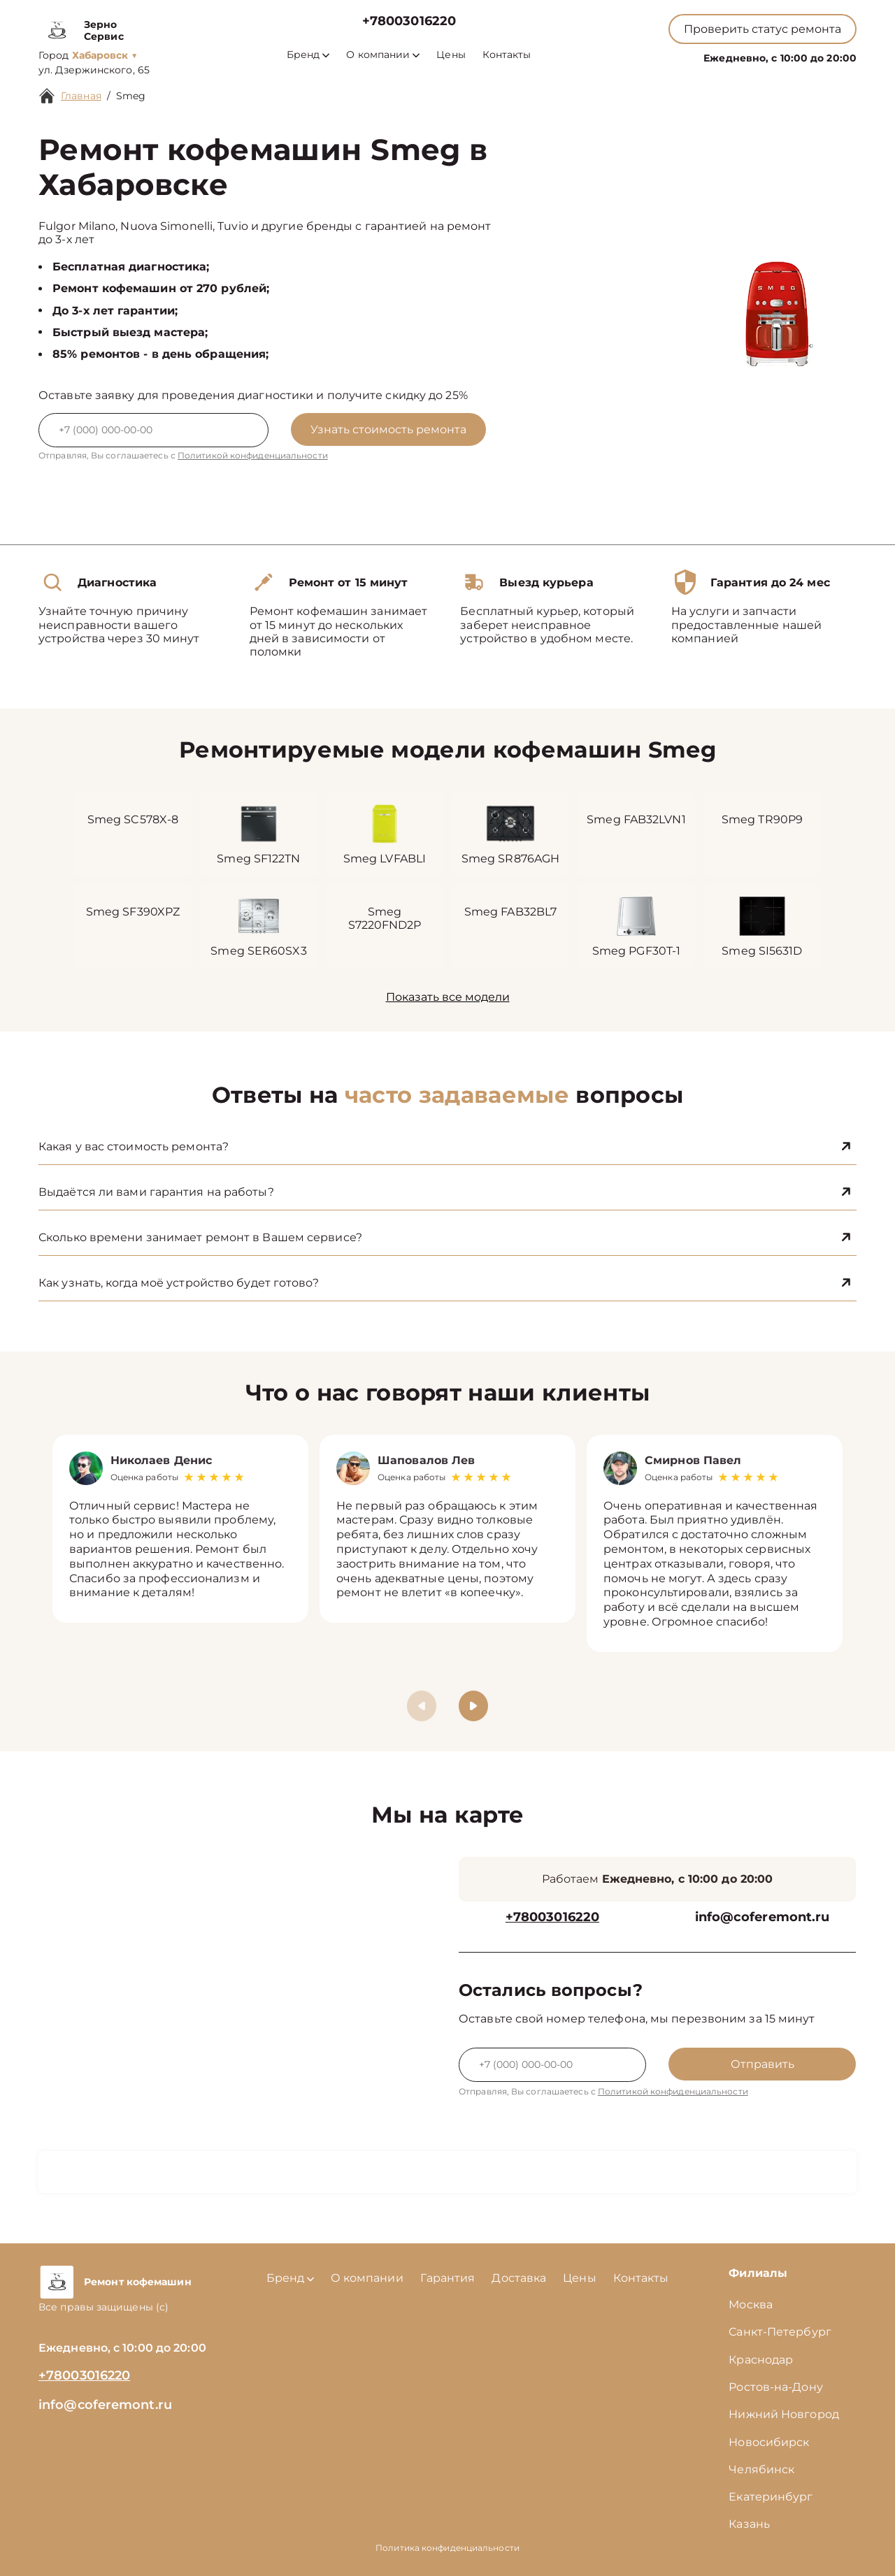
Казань (749, 2524)
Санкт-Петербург (780, 2331)
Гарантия (447, 2278)
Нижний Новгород (784, 2414)
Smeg (130, 95)
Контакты (506, 55)
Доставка (519, 2278)
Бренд (308, 55)
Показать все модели (448, 997)
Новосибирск (769, 2442)
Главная (81, 95)
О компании (383, 55)
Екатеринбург (770, 2496)
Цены (450, 55)
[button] (473, 1706)
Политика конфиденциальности (447, 2547)
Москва (751, 2304)
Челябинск (761, 2469)
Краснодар (761, 2359)
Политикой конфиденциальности (253, 455)
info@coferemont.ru (762, 1917)
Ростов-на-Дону (775, 2387)
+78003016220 (409, 21)
